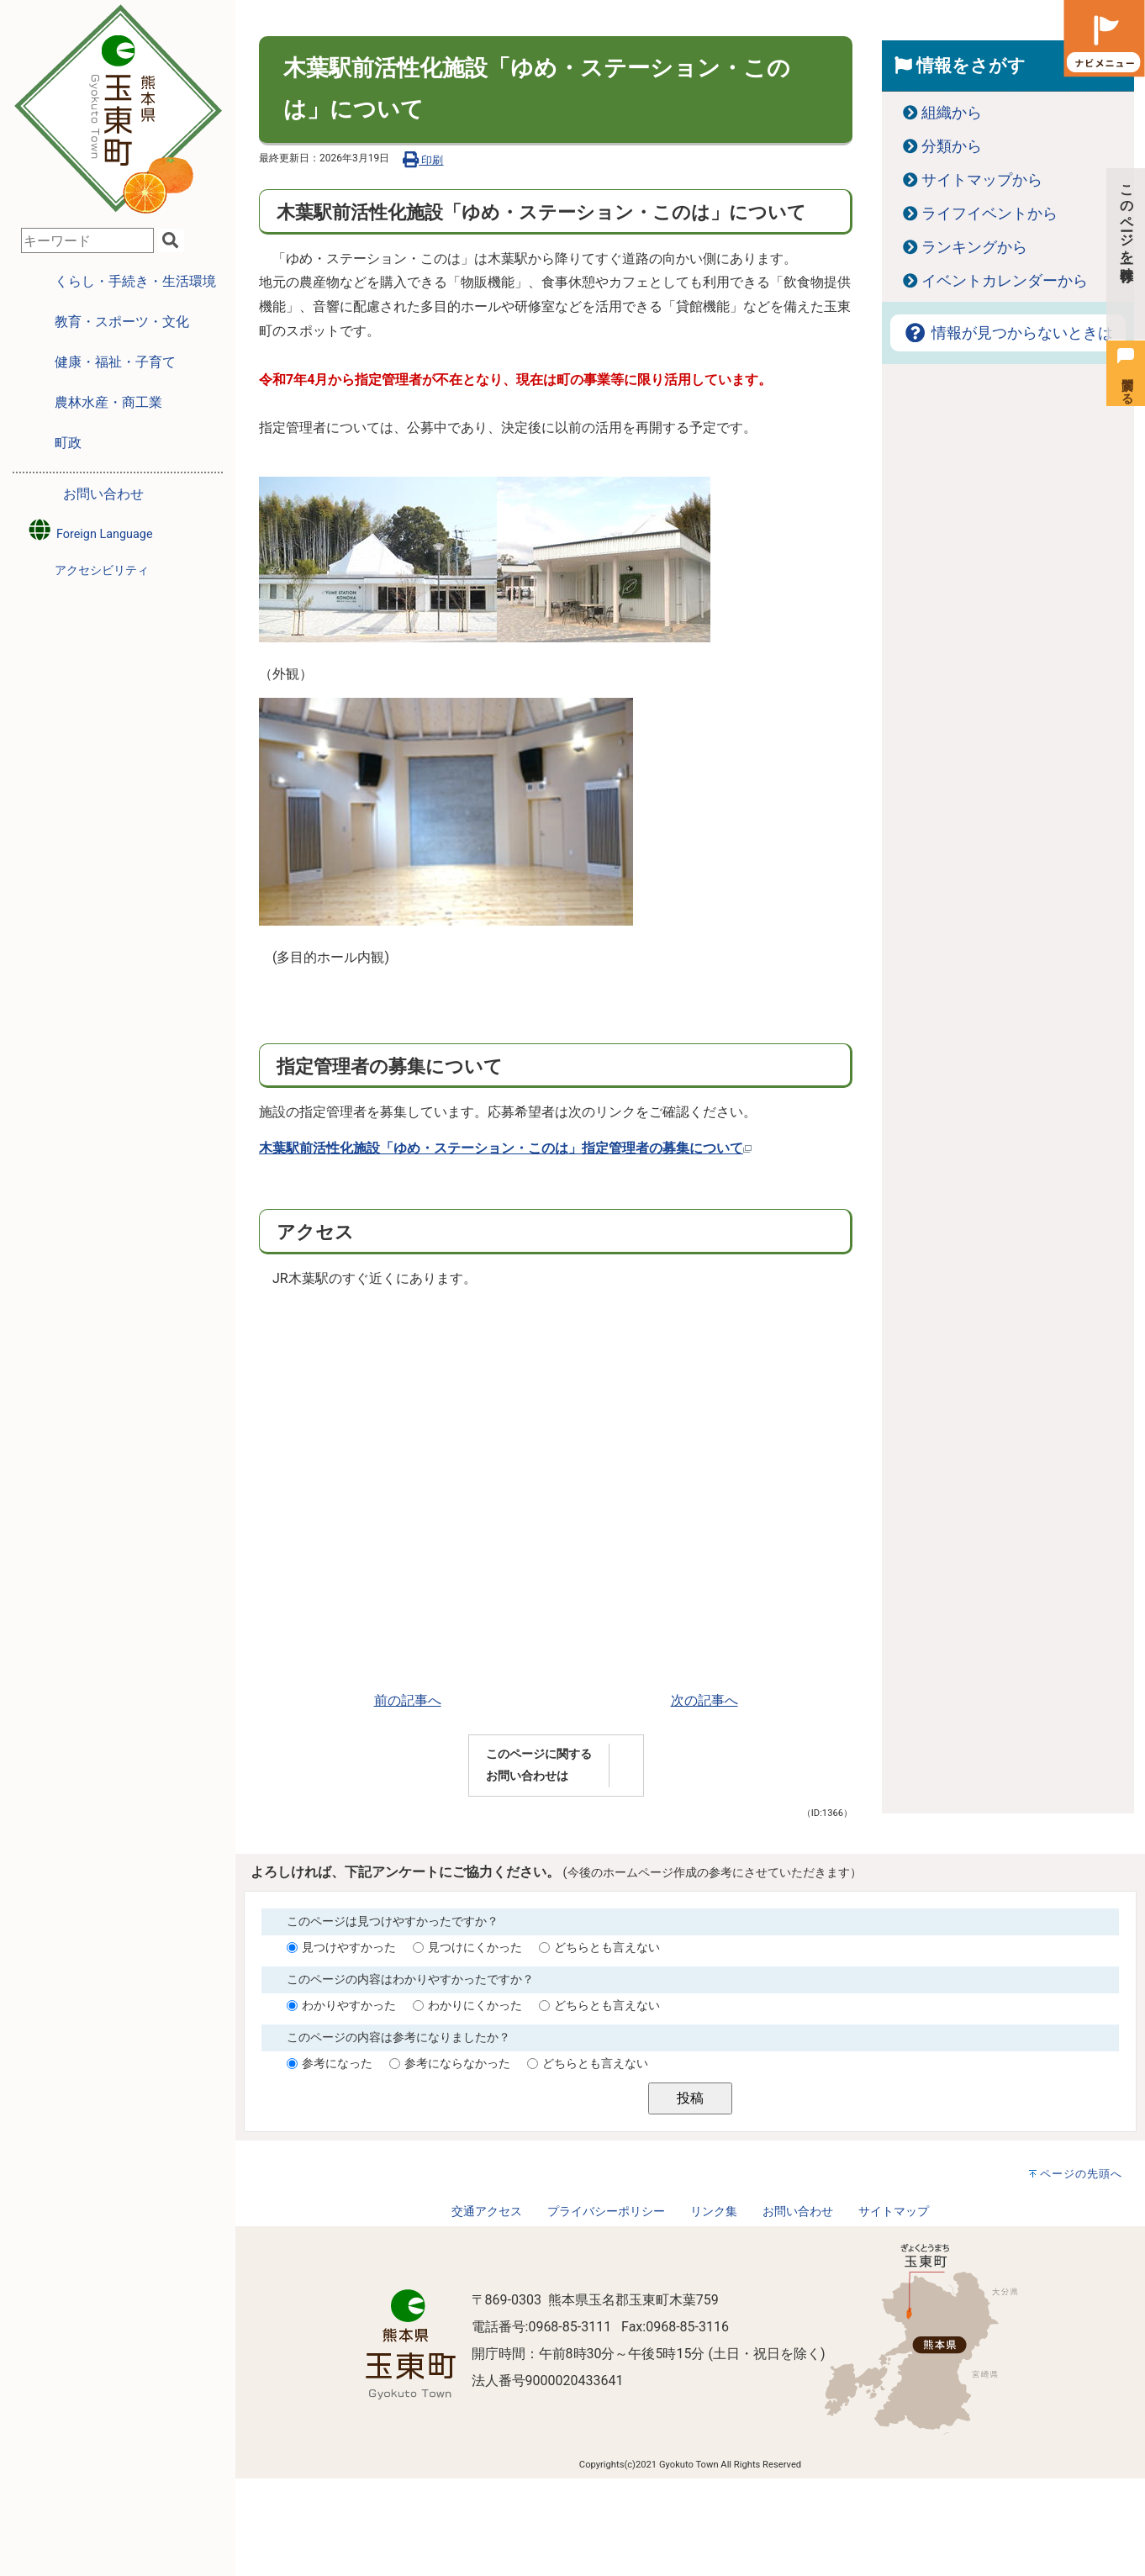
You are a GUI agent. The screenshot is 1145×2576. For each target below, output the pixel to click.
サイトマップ (893, 2211)
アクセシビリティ (102, 570)
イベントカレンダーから (1004, 280)
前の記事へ (407, 1700)
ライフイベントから (989, 213)
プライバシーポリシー (606, 2211)
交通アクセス (486, 2211)
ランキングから (974, 247)
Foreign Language (89, 530)
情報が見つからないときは (1008, 333)
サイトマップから (981, 180)
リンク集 (713, 2211)
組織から (951, 112)
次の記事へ (704, 1700)
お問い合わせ (103, 494)
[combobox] (87, 240)
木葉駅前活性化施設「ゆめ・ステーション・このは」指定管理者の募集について (505, 1148)
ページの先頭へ (1081, 2173)
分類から (951, 146)
